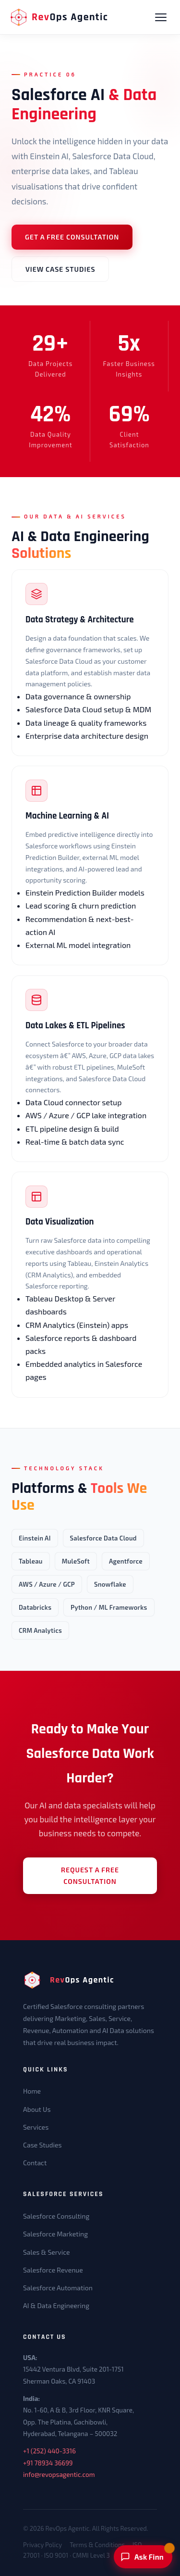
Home (32, 2091)
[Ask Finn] (143, 2556)
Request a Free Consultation (90, 1875)
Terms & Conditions (97, 2545)
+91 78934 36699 (48, 2463)
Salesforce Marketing (55, 2234)
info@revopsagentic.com (59, 2474)
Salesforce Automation (58, 2288)
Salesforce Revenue (53, 2270)
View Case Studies (60, 269)
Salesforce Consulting (56, 2216)
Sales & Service (46, 2252)
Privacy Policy (42, 2545)
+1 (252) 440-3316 (49, 2451)
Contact (35, 2163)
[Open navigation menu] (160, 17)
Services (35, 2127)
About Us (37, 2109)
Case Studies (42, 2145)
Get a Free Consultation (72, 237)
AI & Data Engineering (56, 2305)
